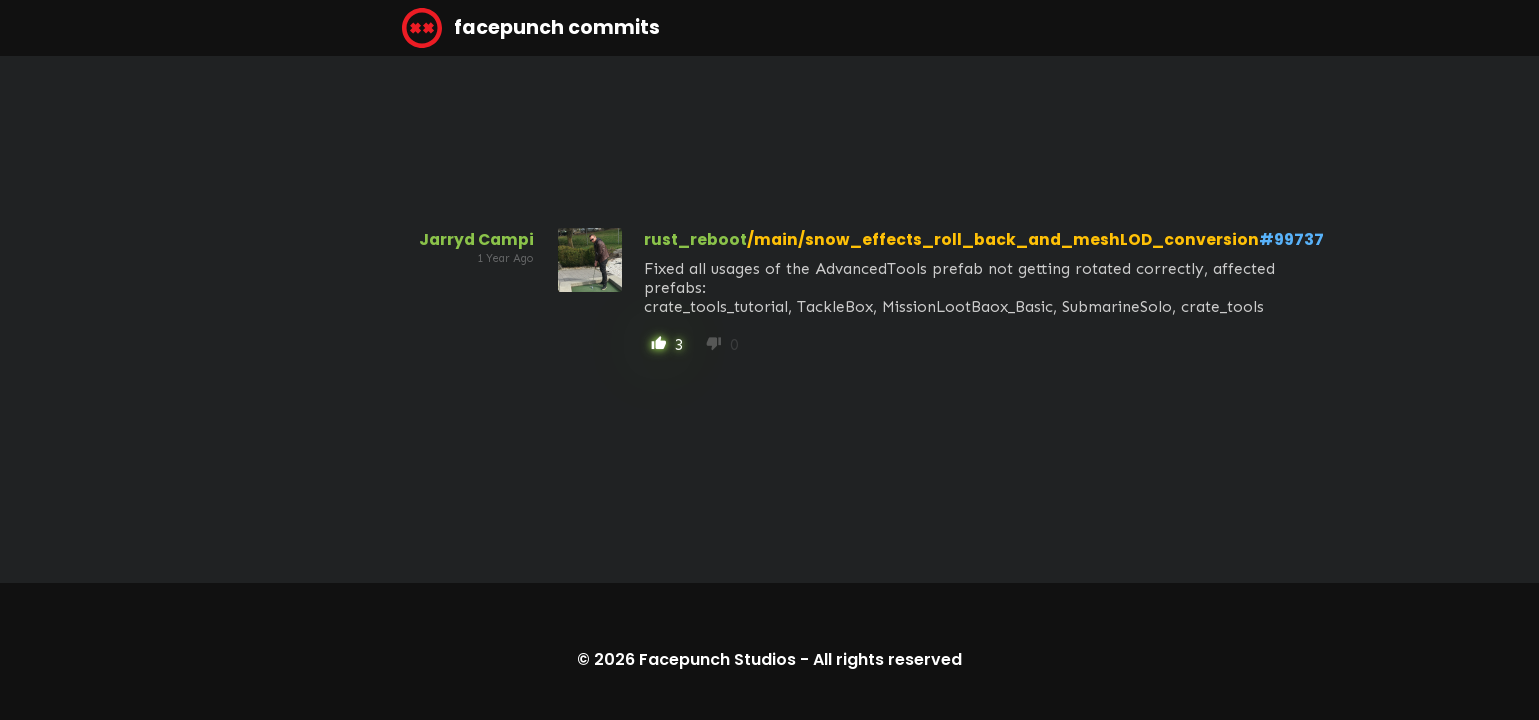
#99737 (1291, 239)
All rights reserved (887, 659)
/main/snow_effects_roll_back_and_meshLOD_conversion (1003, 239)
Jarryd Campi (476, 239)
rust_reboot (695, 239)
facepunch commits (531, 28)
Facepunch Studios (717, 659)
